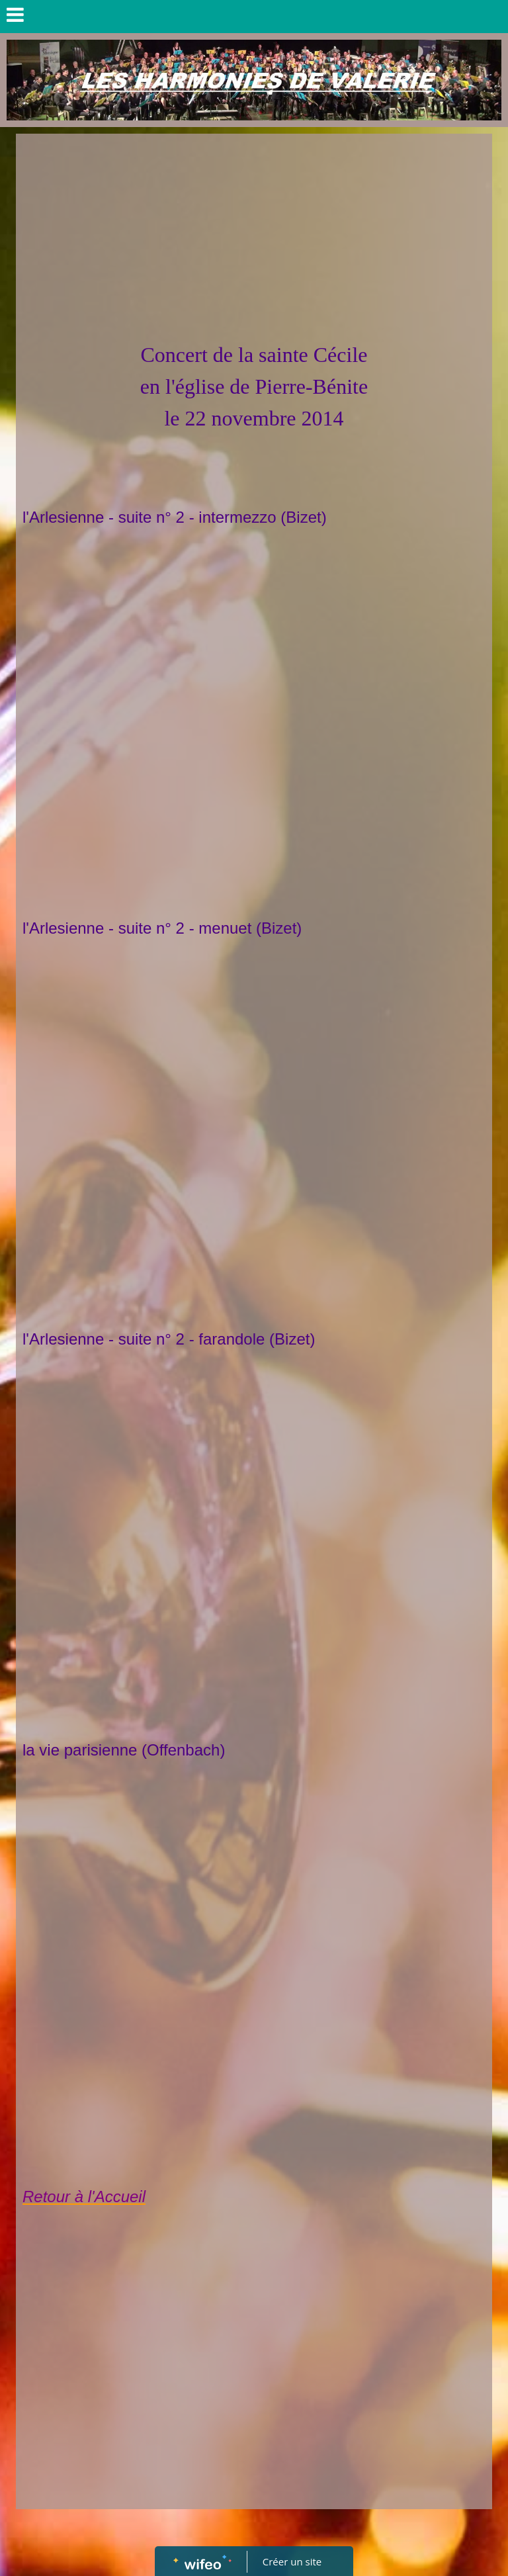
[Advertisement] (254, 239)
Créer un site (292, 2561)
